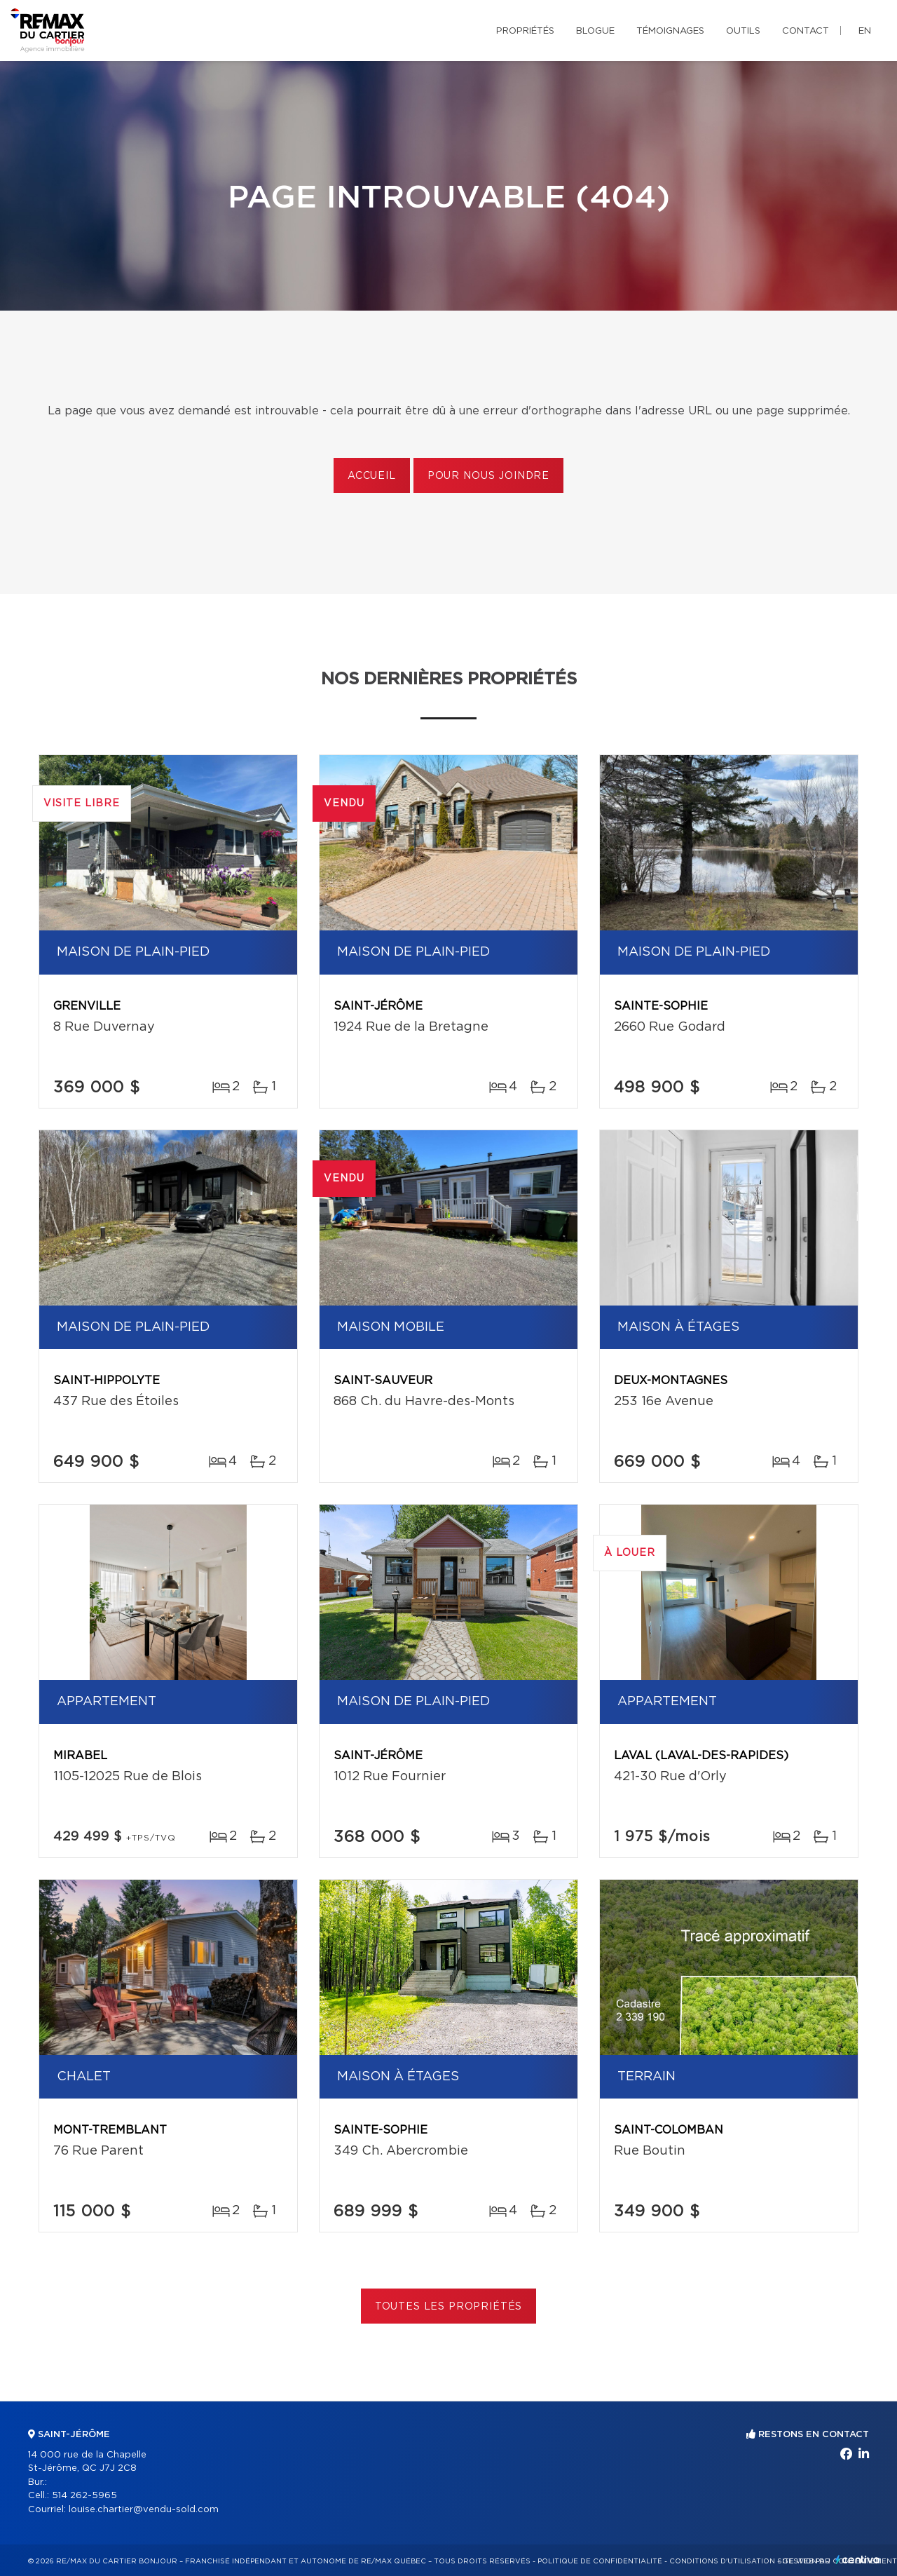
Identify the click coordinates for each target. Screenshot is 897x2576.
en (864, 31)
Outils (743, 31)
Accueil (372, 476)
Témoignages (670, 31)
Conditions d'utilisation (722, 2561)
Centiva (857, 2559)
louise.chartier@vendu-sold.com (144, 2509)
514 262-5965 (84, 2495)
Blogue (595, 31)
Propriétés (525, 31)
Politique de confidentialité (599, 2561)
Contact (805, 31)
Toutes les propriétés (449, 2307)
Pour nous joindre (488, 476)
